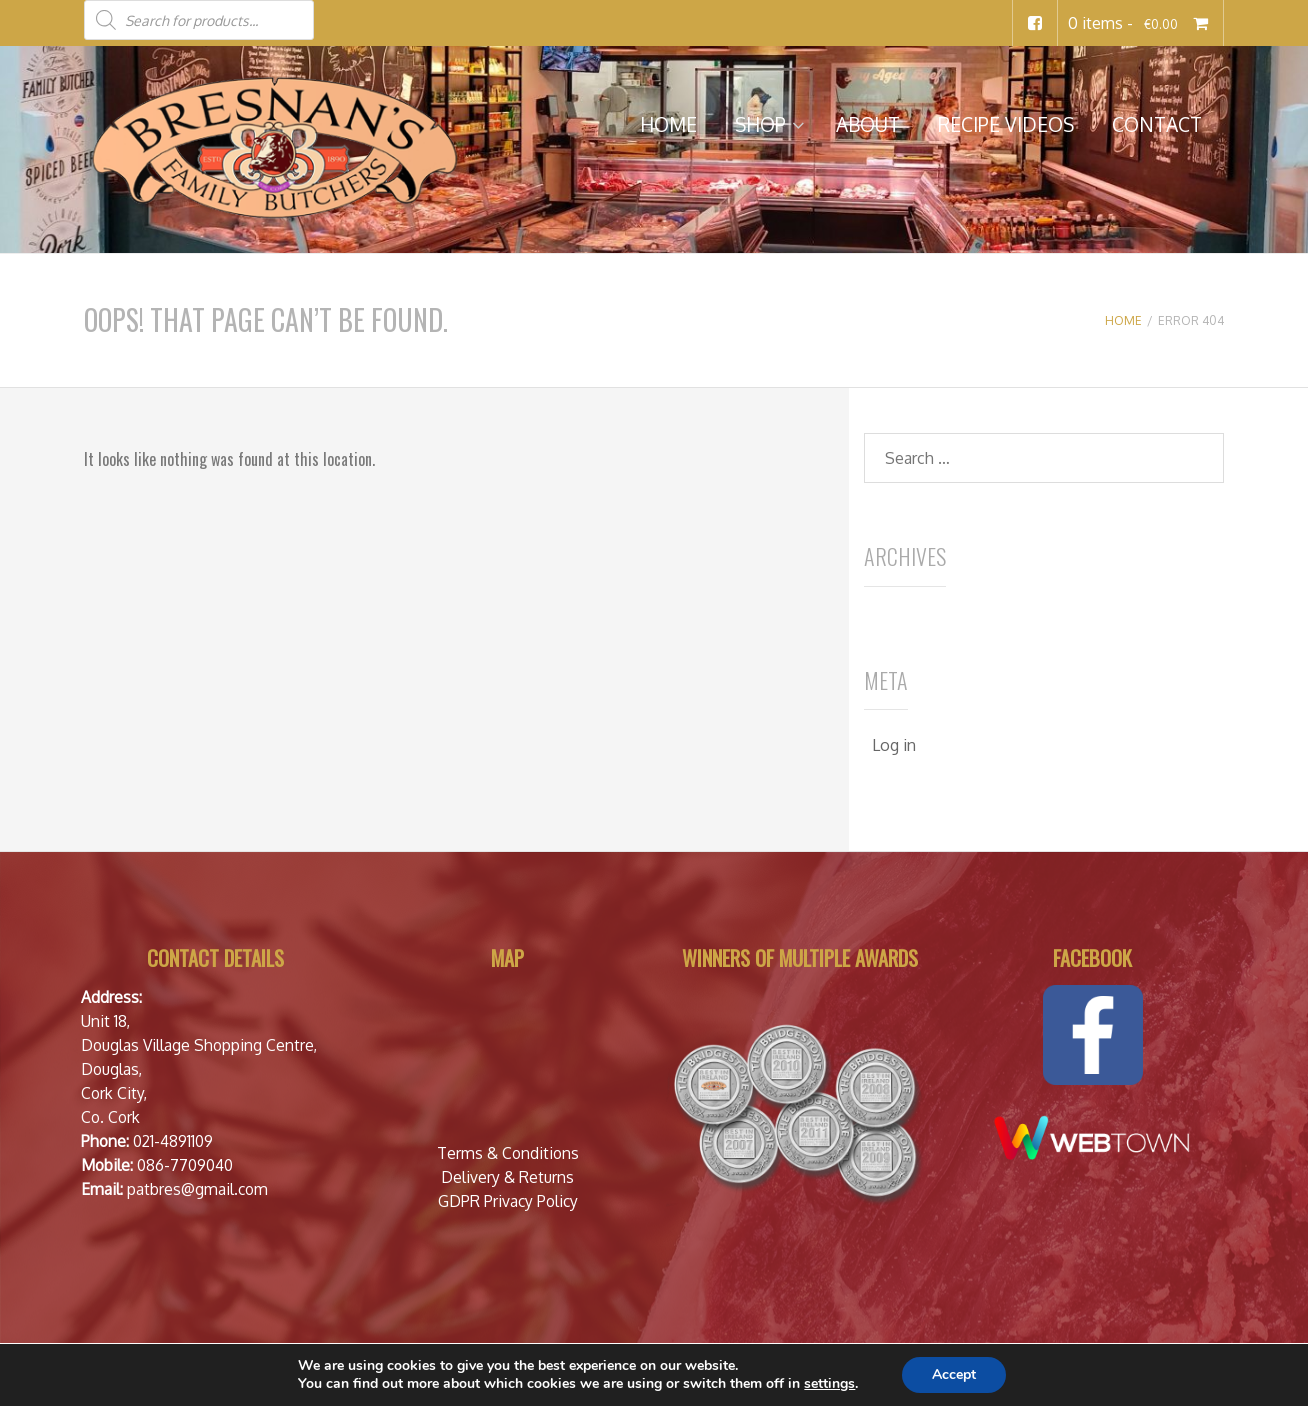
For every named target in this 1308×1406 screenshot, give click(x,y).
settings (829, 1384)
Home (668, 124)
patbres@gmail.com (197, 1189)
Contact (1157, 124)
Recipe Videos (1006, 124)
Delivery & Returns (507, 1177)
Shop (760, 124)
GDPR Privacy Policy (508, 1201)
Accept (954, 1374)
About (868, 124)
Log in (894, 745)
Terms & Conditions (508, 1153)
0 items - (1140, 23)
